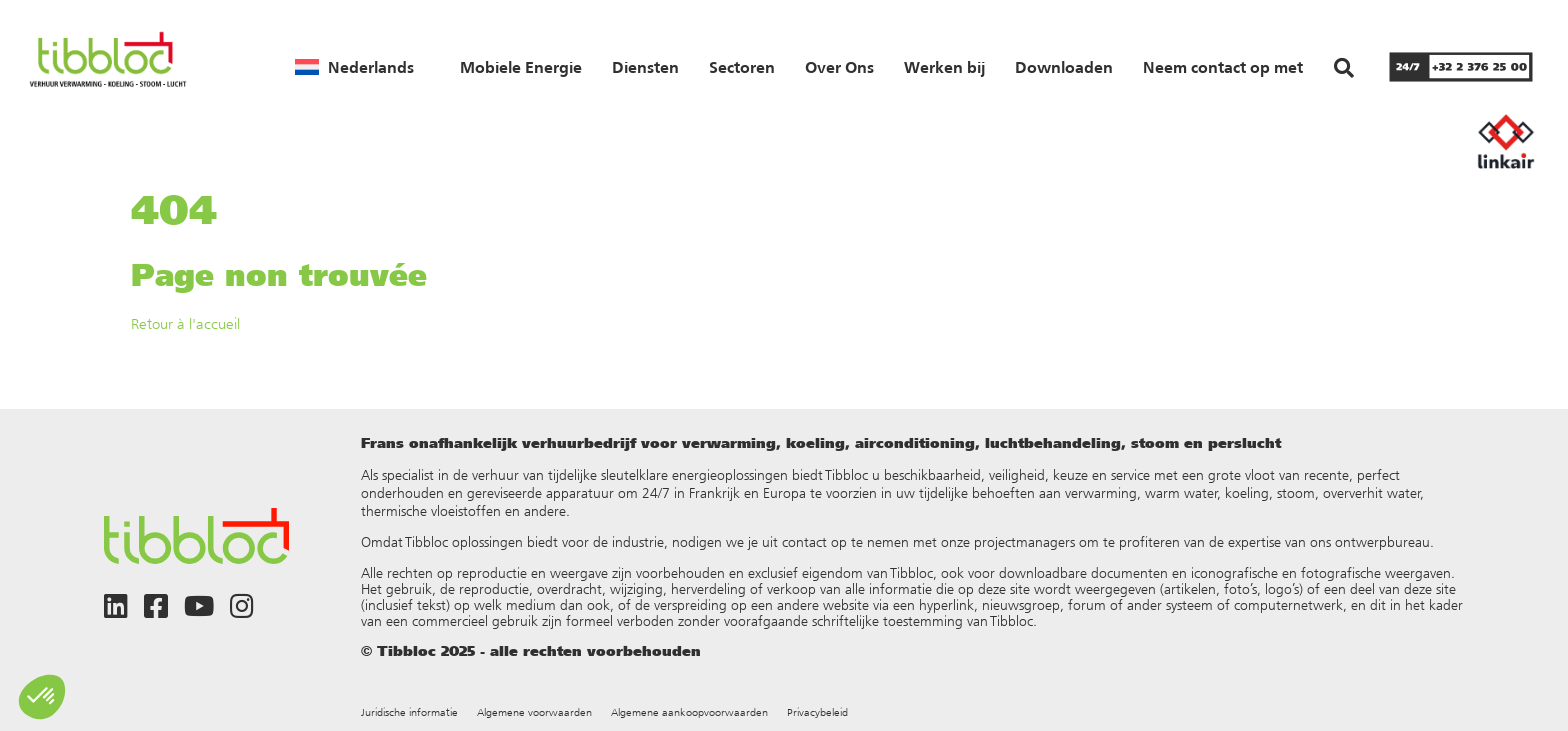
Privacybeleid (817, 712)
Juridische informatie (409, 712)
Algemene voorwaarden (534, 712)
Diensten (645, 67)
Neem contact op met (1223, 67)
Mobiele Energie (521, 67)
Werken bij (944, 67)
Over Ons (839, 67)
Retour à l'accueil (185, 323)
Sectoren (742, 67)
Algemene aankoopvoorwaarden (689, 712)
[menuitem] (354, 67)
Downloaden (1064, 67)
